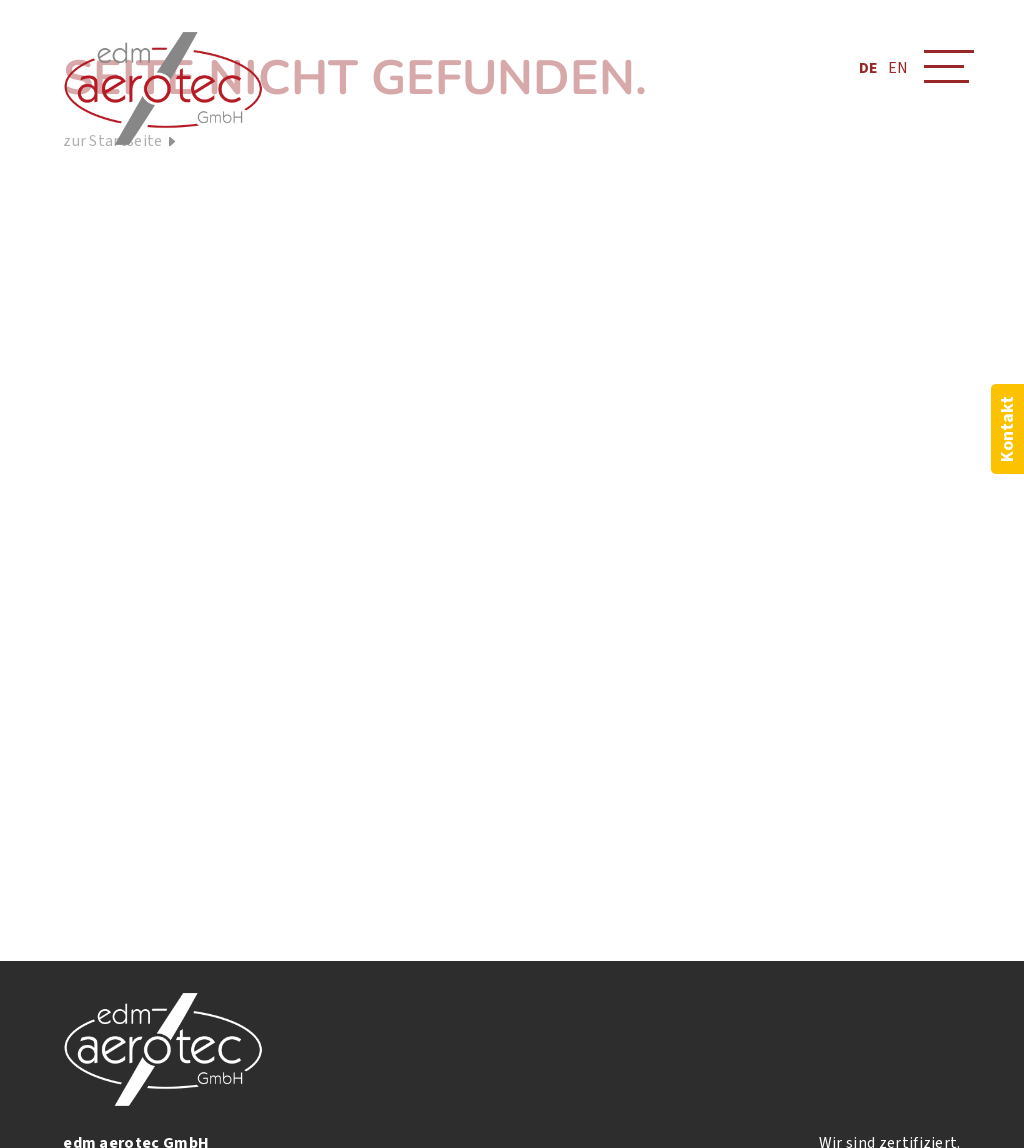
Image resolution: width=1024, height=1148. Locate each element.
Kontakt (1007, 429)
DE (868, 68)
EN (898, 68)
